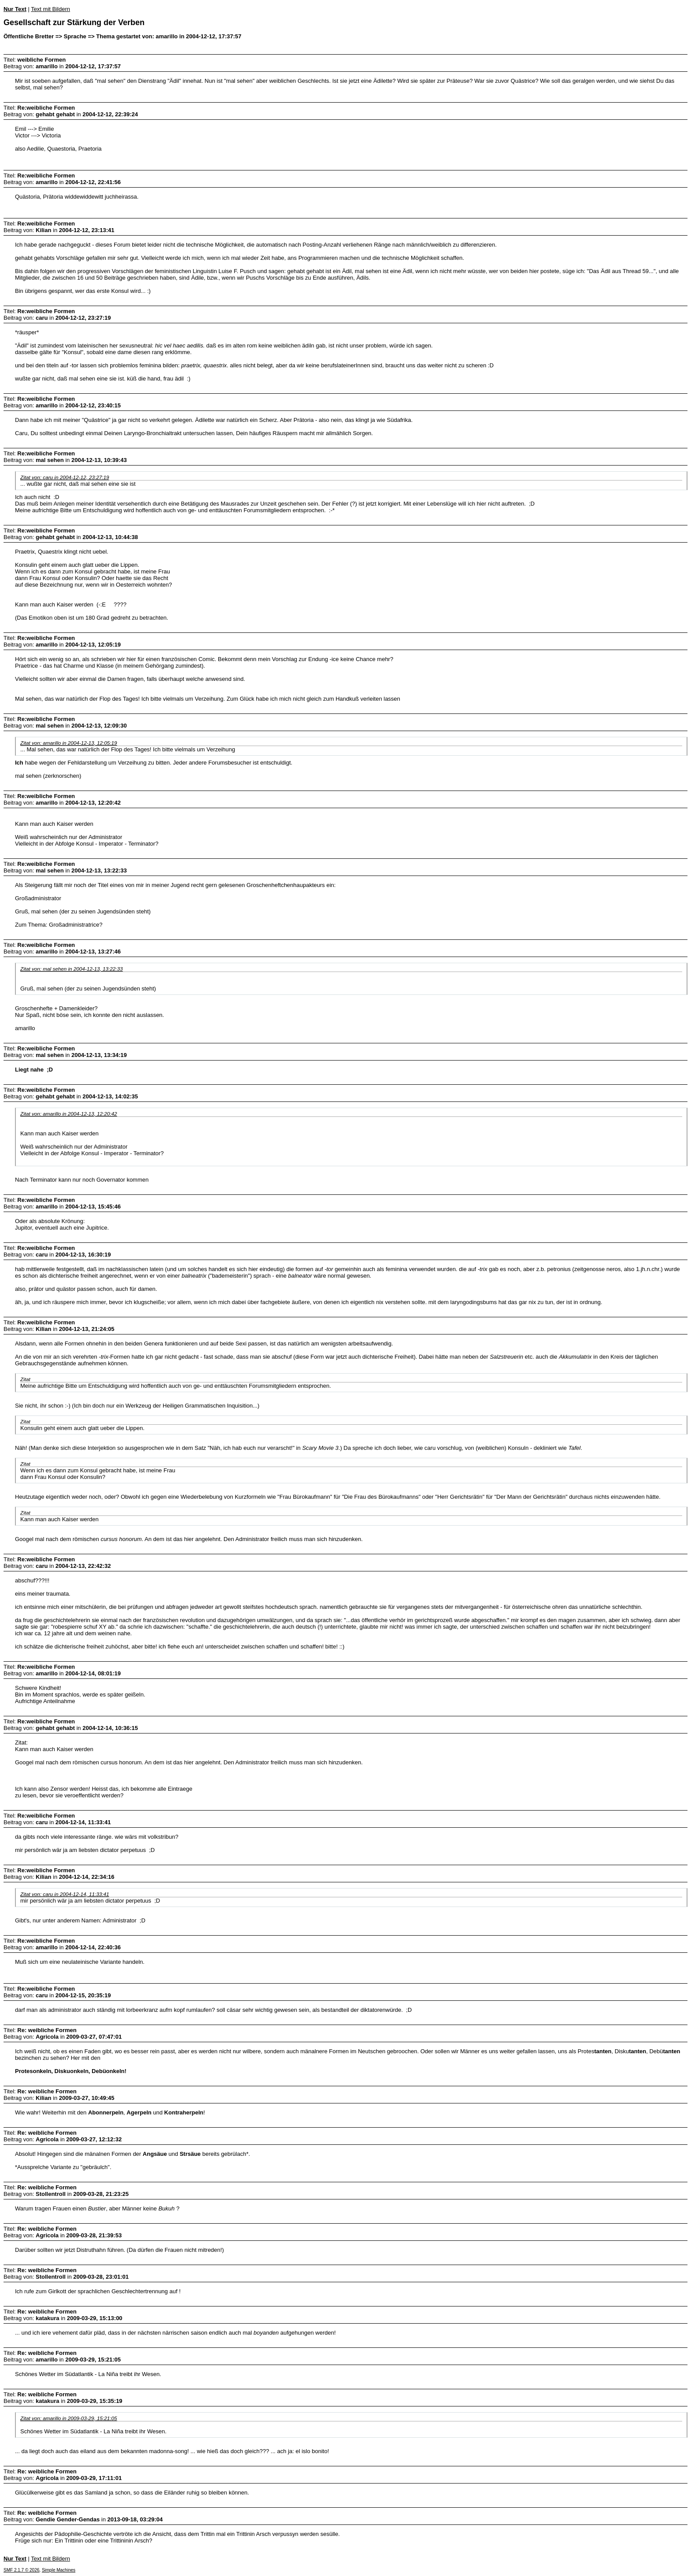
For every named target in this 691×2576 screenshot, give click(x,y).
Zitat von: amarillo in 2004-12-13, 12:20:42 (68, 1113)
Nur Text (15, 9)
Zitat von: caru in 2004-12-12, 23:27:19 (64, 477)
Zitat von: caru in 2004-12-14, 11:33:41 (64, 1894)
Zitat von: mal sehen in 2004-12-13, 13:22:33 (71, 969)
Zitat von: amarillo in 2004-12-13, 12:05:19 (68, 743)
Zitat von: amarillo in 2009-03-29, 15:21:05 (68, 2418)
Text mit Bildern (50, 9)
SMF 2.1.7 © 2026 (21, 2570)
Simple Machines (58, 2570)
